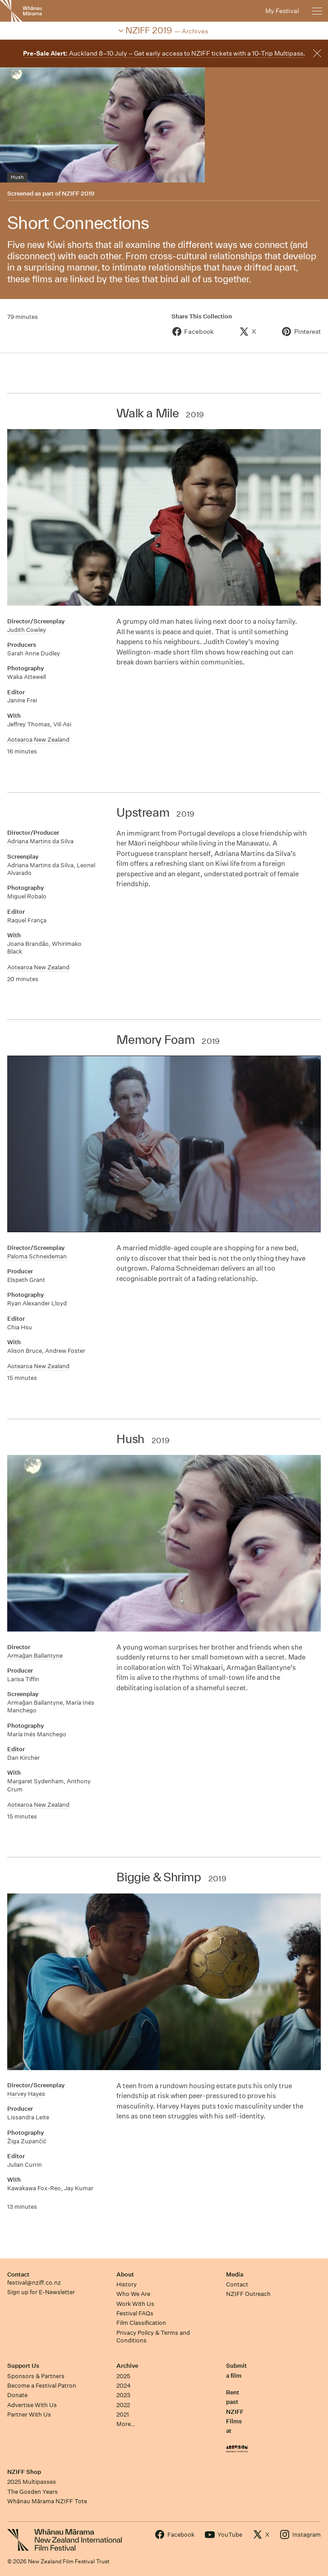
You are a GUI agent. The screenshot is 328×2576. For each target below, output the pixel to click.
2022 (123, 2405)
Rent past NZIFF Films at (235, 2412)
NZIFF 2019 (78, 193)
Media (234, 2274)
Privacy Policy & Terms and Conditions (153, 2336)
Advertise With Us (32, 2405)
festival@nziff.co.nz (34, 2282)
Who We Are (133, 2294)
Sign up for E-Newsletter (41, 2292)
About (125, 2274)
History (126, 2284)
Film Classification (141, 2323)
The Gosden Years (32, 2492)
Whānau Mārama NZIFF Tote (47, 2501)
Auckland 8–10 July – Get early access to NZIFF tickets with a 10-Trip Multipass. (164, 53)
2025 (123, 2376)
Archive (127, 2366)
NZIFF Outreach (248, 2294)
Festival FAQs (134, 2313)
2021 (122, 2414)
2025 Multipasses (31, 2482)
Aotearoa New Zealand (38, 739)
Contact (18, 2274)
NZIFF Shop (24, 2472)
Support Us (23, 2366)
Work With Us (135, 2304)
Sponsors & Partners (36, 2376)
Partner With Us (29, 2414)
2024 (123, 2385)
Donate (17, 2395)
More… (125, 2424)
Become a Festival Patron (41, 2385)
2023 (123, 2395)
